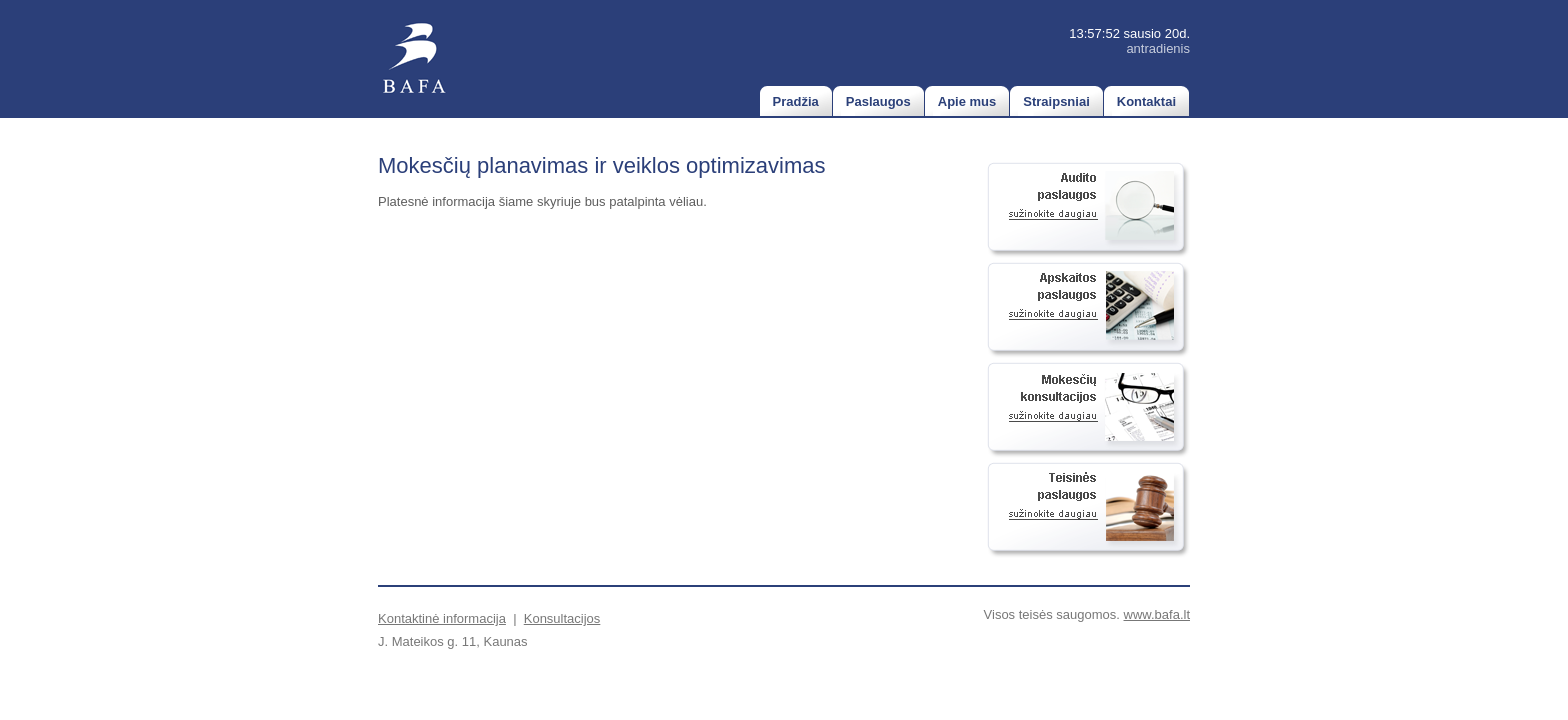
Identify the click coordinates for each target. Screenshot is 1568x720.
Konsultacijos (562, 618)
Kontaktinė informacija (442, 618)
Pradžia (796, 101)
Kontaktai (1146, 101)
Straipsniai (1056, 101)
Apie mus (967, 101)
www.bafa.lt (1157, 614)
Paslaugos (878, 101)
